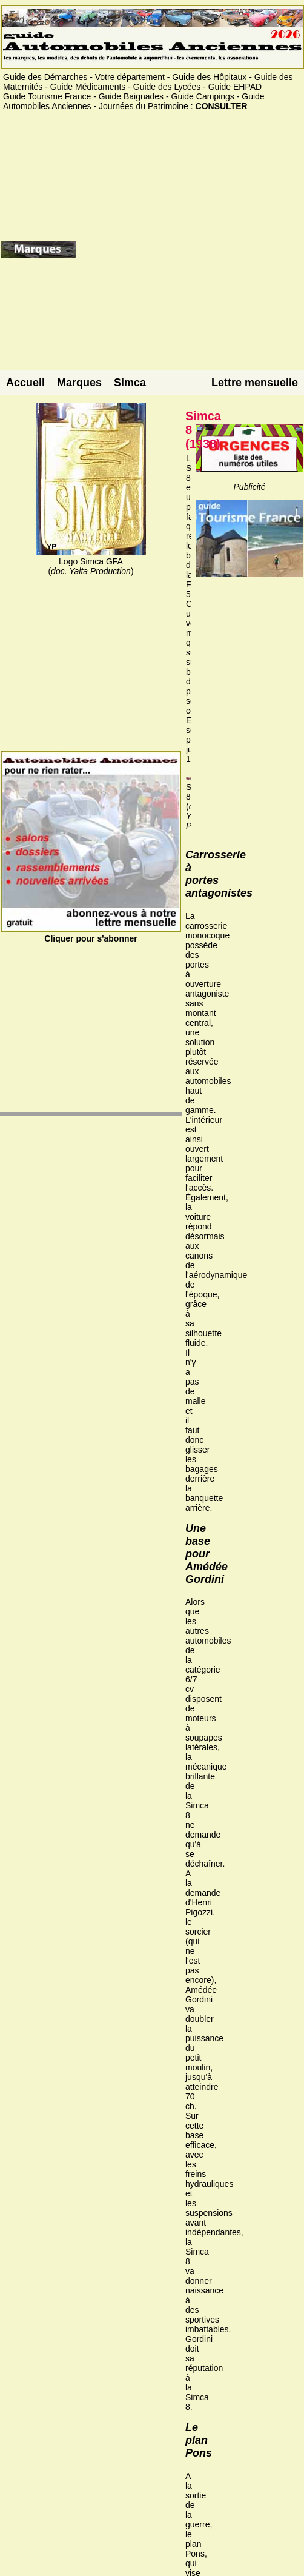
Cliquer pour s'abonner (91, 933)
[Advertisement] (189, 253)
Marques (79, 382)
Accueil (25, 382)
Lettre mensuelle (254, 382)
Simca (130, 382)
